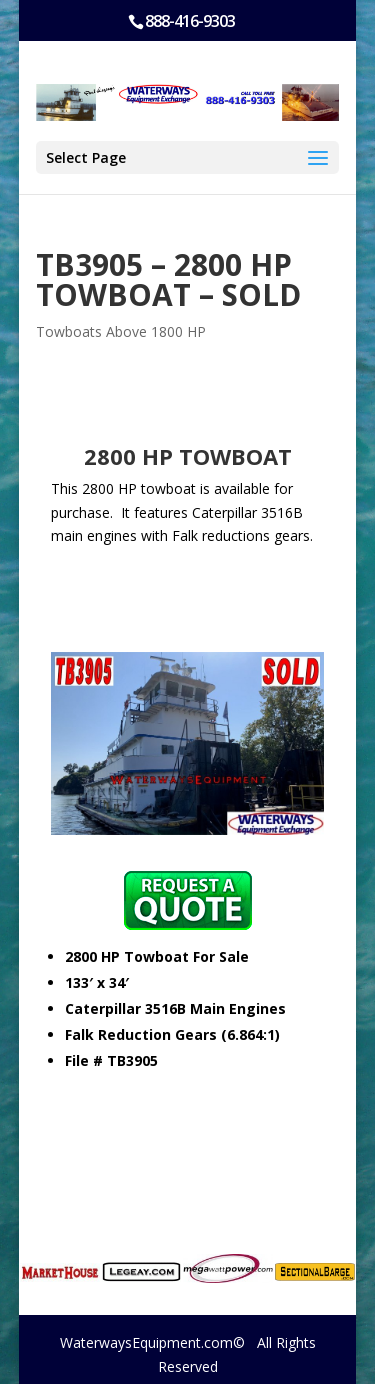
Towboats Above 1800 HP (121, 331)
